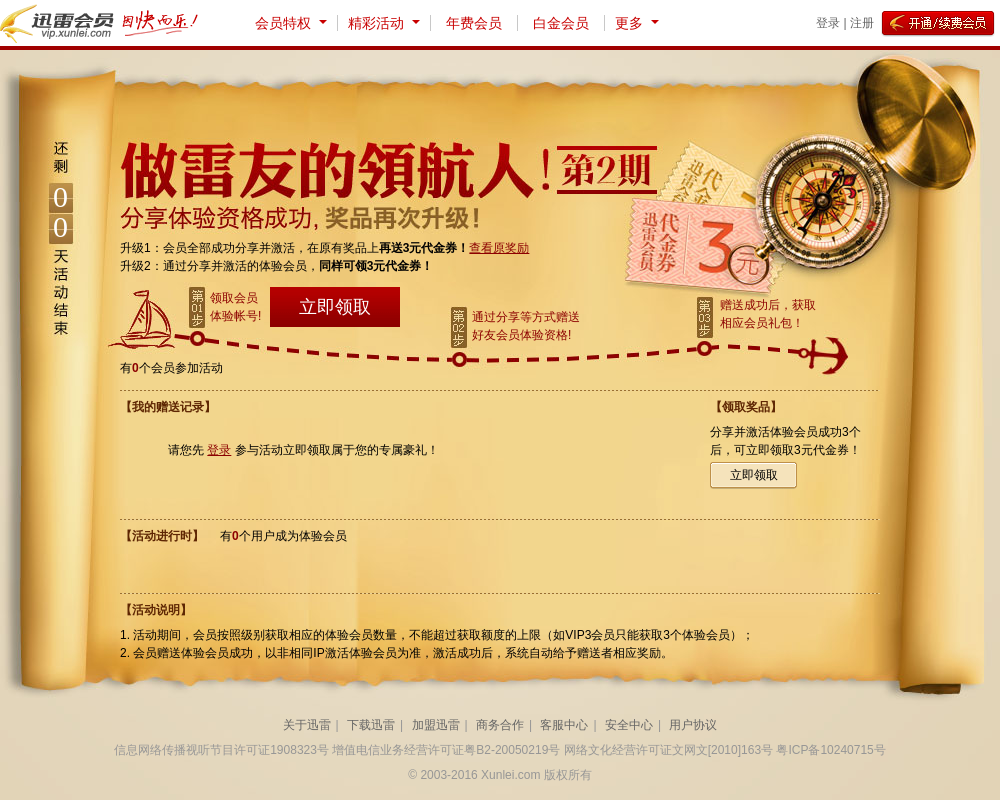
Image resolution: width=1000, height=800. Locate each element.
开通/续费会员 (938, 24)
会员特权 (283, 23)
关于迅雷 (307, 725)
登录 (828, 23)
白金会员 (561, 23)
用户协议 (693, 725)
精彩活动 (376, 23)
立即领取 (335, 307)
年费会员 (474, 23)
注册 (862, 23)
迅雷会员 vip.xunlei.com (60, 23)
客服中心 (564, 725)
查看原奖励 (499, 248)
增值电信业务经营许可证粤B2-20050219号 (446, 750)
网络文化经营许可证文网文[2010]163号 (668, 750)
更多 (629, 23)
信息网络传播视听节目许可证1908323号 (221, 750)
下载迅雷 (371, 725)
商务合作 (500, 725)
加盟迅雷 (436, 725)
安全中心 (629, 725)
